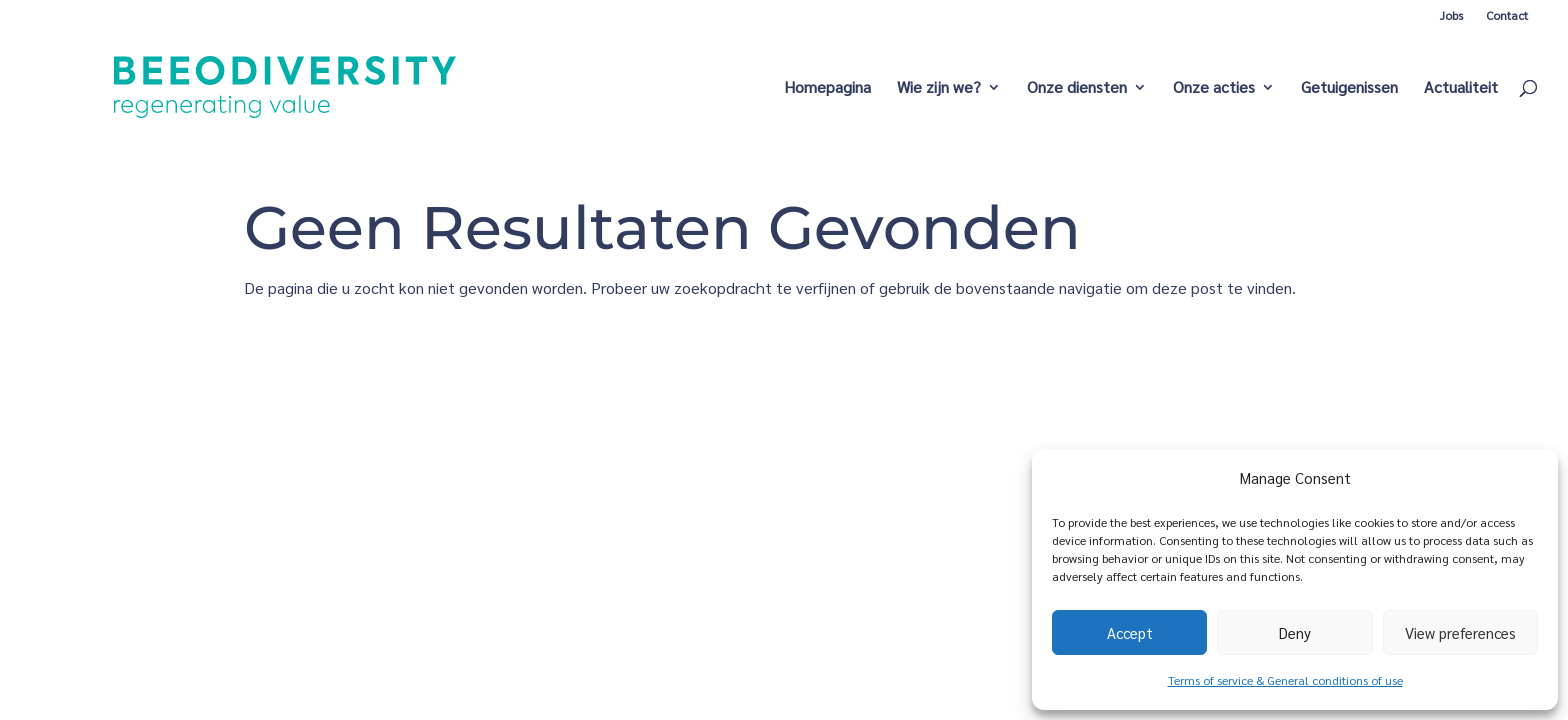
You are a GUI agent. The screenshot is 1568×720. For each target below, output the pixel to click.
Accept (1130, 632)
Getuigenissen (1349, 88)
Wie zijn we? (939, 88)
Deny (1295, 632)
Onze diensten (1077, 88)
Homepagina (827, 88)
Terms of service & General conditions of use (1285, 680)
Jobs (1451, 15)
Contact (1507, 15)
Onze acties (1214, 88)
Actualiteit (1461, 88)
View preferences (1460, 632)
